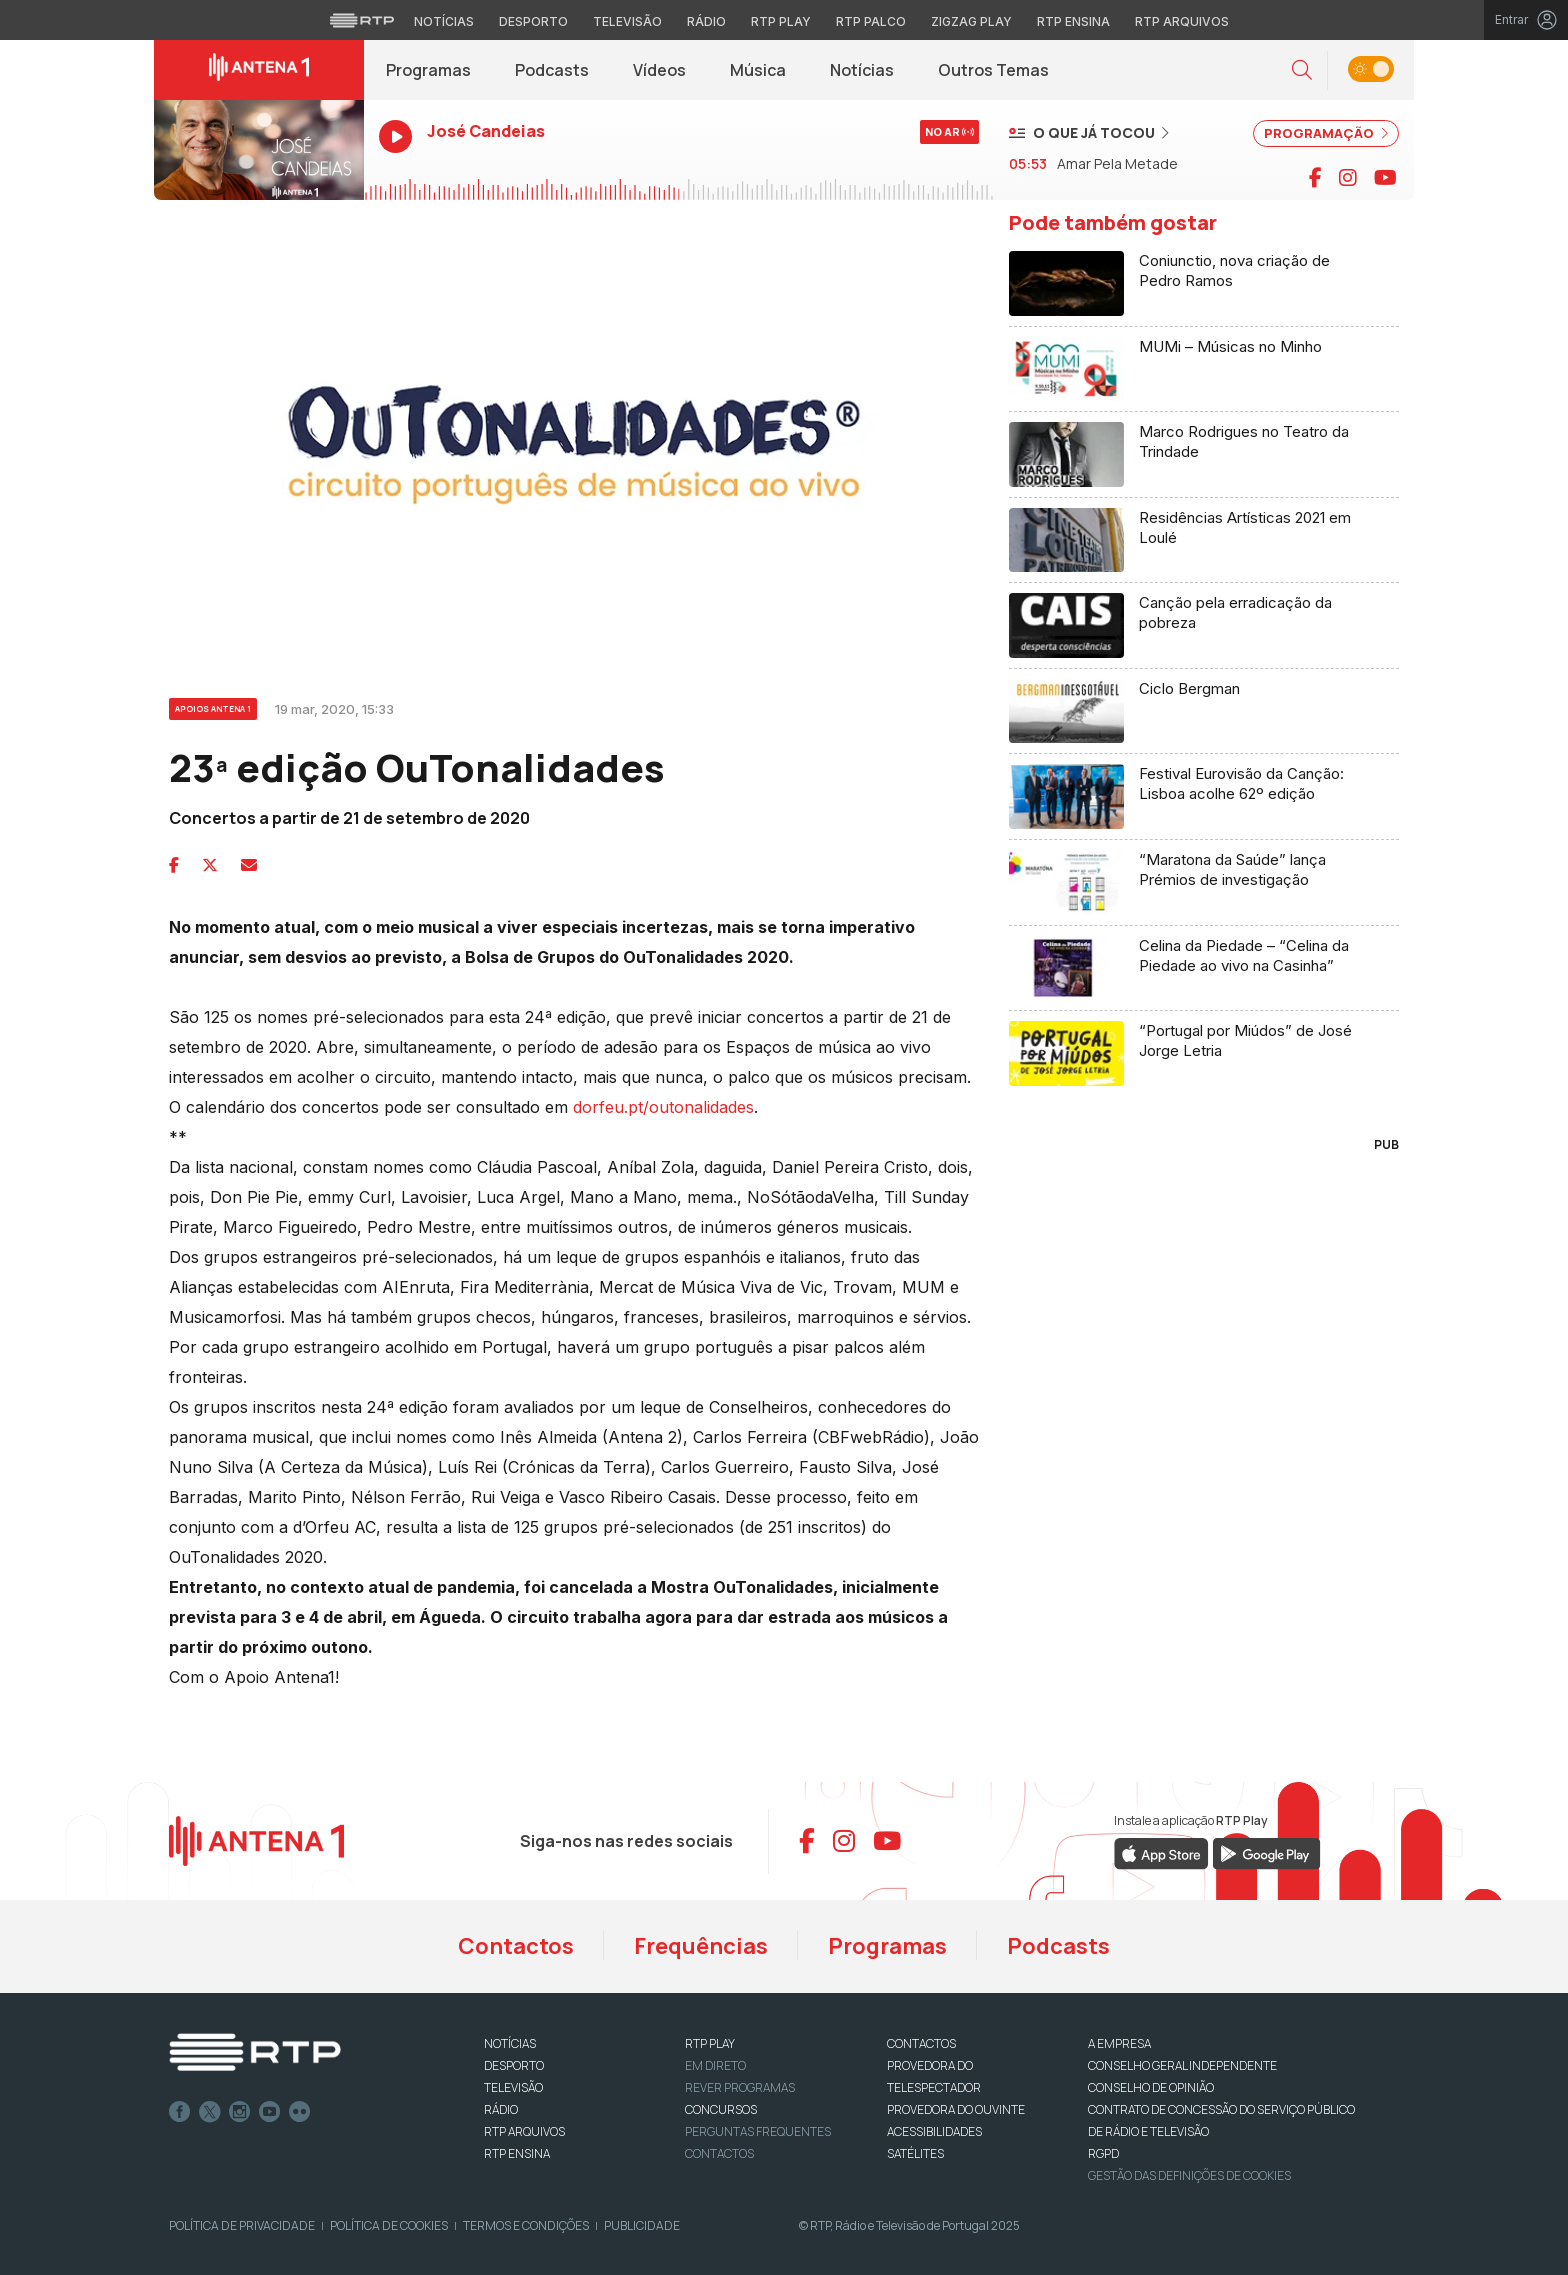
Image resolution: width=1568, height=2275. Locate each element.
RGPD (1103, 2153)
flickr (300, 2112)
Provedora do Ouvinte (956, 2109)
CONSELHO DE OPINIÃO (1151, 2087)
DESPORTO (514, 2065)
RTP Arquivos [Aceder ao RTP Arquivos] (1182, 21)
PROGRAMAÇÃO (1326, 133)
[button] (1302, 70)
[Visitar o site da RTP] (362, 20)
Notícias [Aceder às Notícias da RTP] (444, 21)
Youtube (270, 2112)
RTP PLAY (710, 2043)
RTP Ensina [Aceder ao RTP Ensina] (1073, 21)
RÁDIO (501, 2109)
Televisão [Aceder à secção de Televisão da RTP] (627, 21)
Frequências (701, 1946)
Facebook (180, 2112)
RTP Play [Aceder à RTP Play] (781, 21)
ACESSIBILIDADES (934, 2131)
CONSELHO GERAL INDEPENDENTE (1182, 2065)
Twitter (210, 2112)
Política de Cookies (389, 2225)
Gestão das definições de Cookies (1189, 2175)
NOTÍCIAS (510, 2043)
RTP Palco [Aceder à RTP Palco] (871, 21)
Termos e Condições (526, 2225)
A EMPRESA (1119, 2043)
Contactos (516, 1946)
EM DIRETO (715, 2065)
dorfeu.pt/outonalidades (663, 1107)
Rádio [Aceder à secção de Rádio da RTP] (706, 21)
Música (758, 70)
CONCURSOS (721, 2109)
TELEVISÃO (513, 2087)
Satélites (915, 2153)
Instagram (240, 2112)
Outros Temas (993, 70)
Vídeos (659, 70)
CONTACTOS (921, 2043)
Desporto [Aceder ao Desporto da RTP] (533, 21)
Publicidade (642, 2225)
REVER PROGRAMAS (740, 2087)
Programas (428, 70)
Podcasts (552, 70)
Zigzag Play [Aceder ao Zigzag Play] (971, 21)
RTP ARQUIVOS (524, 2131)
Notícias (862, 70)
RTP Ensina (517, 2153)
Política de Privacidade (242, 2225)
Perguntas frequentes (758, 2131)
